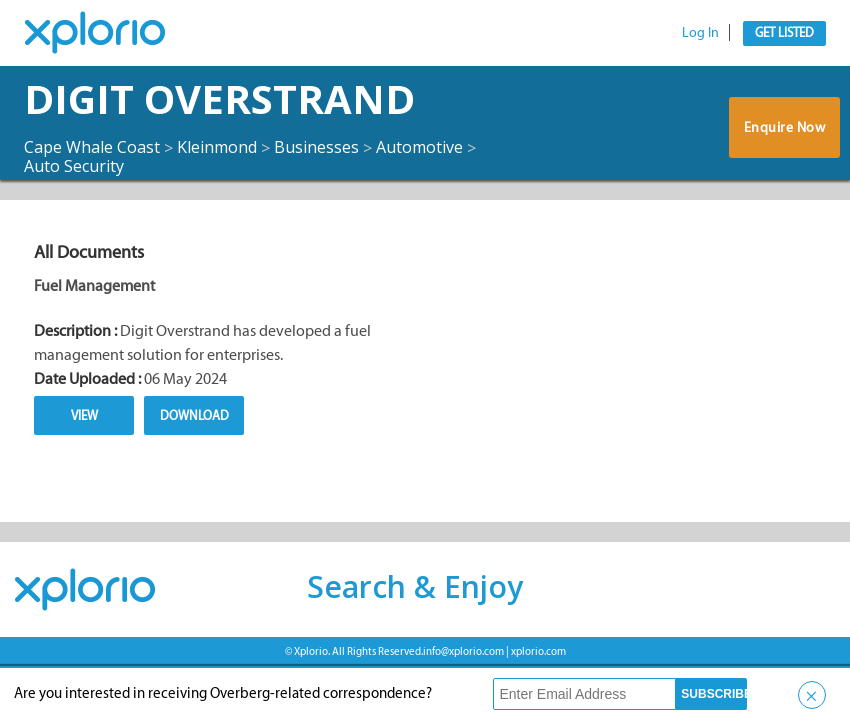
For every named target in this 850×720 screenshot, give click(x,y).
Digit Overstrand (219, 98)
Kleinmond (217, 147)
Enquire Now (785, 127)
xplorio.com (538, 651)
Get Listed (784, 32)
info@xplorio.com (463, 651)
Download (194, 415)
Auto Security (74, 166)
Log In (700, 32)
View (84, 415)
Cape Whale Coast (92, 147)
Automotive (419, 147)
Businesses (316, 147)
